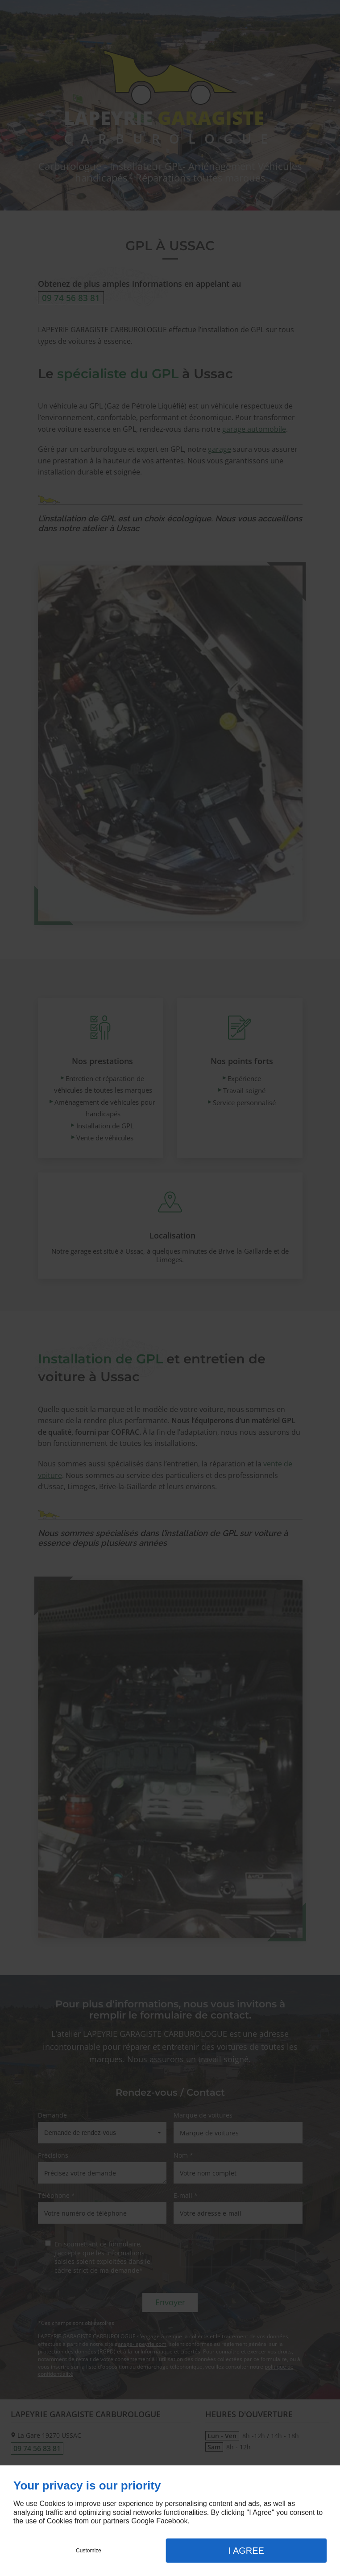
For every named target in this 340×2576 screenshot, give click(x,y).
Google (142, 2521)
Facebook (171, 2521)
